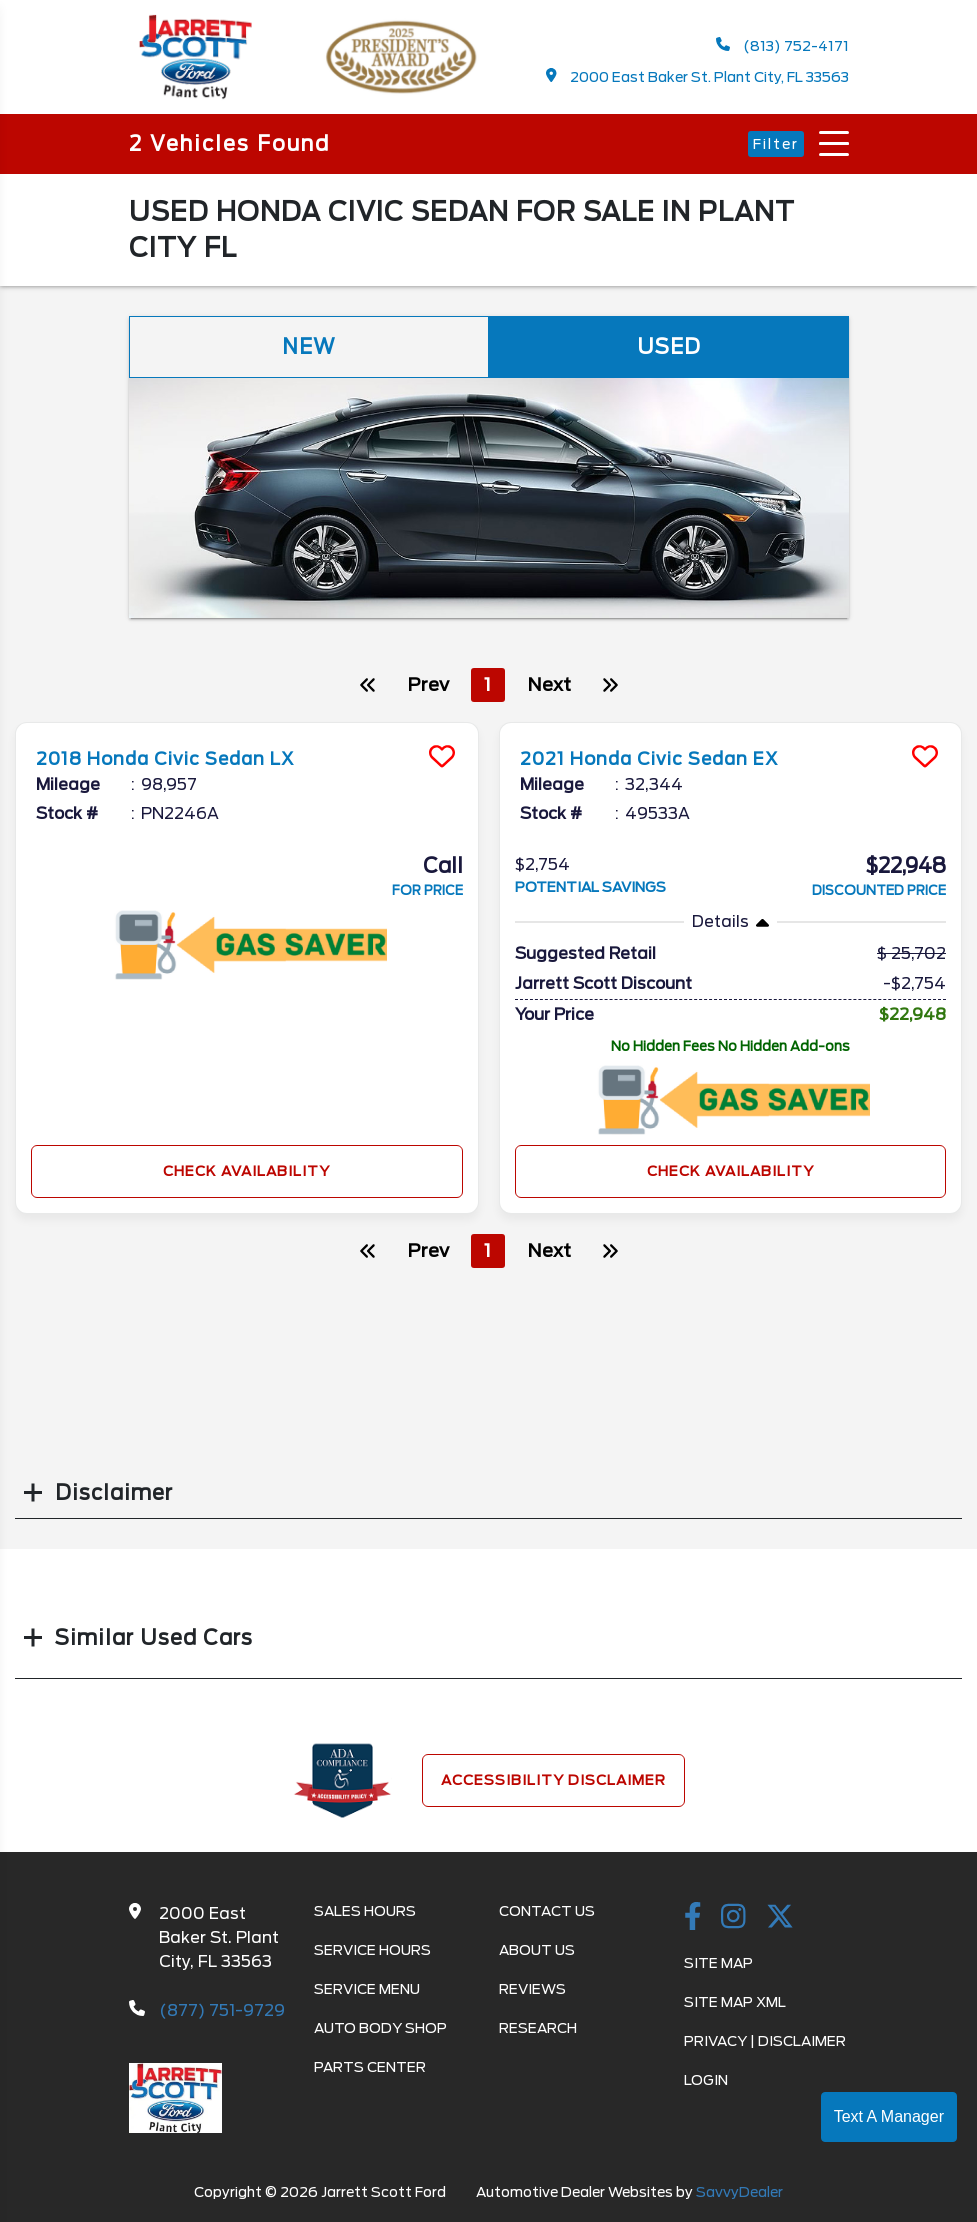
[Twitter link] (780, 1918)
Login (706, 2080)
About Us (537, 1950)
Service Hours (372, 1950)
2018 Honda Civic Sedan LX (185, 758)
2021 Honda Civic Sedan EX (669, 758)
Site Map (718, 1963)
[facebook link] (693, 1918)
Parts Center (370, 2067)
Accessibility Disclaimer (553, 1780)
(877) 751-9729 (222, 2010)
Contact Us (547, 1911)
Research (538, 2028)
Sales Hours (365, 1911)
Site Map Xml (735, 2002)
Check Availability (246, 1171)
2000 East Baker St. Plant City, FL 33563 (697, 76)
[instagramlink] (733, 1918)
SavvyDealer (739, 2192)
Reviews (532, 1989)
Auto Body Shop (380, 2028)
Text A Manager (889, 2116)
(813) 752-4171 (782, 45)
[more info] (247, 725)
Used (669, 347)
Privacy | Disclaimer (765, 2041)
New (309, 347)
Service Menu (367, 1989)
